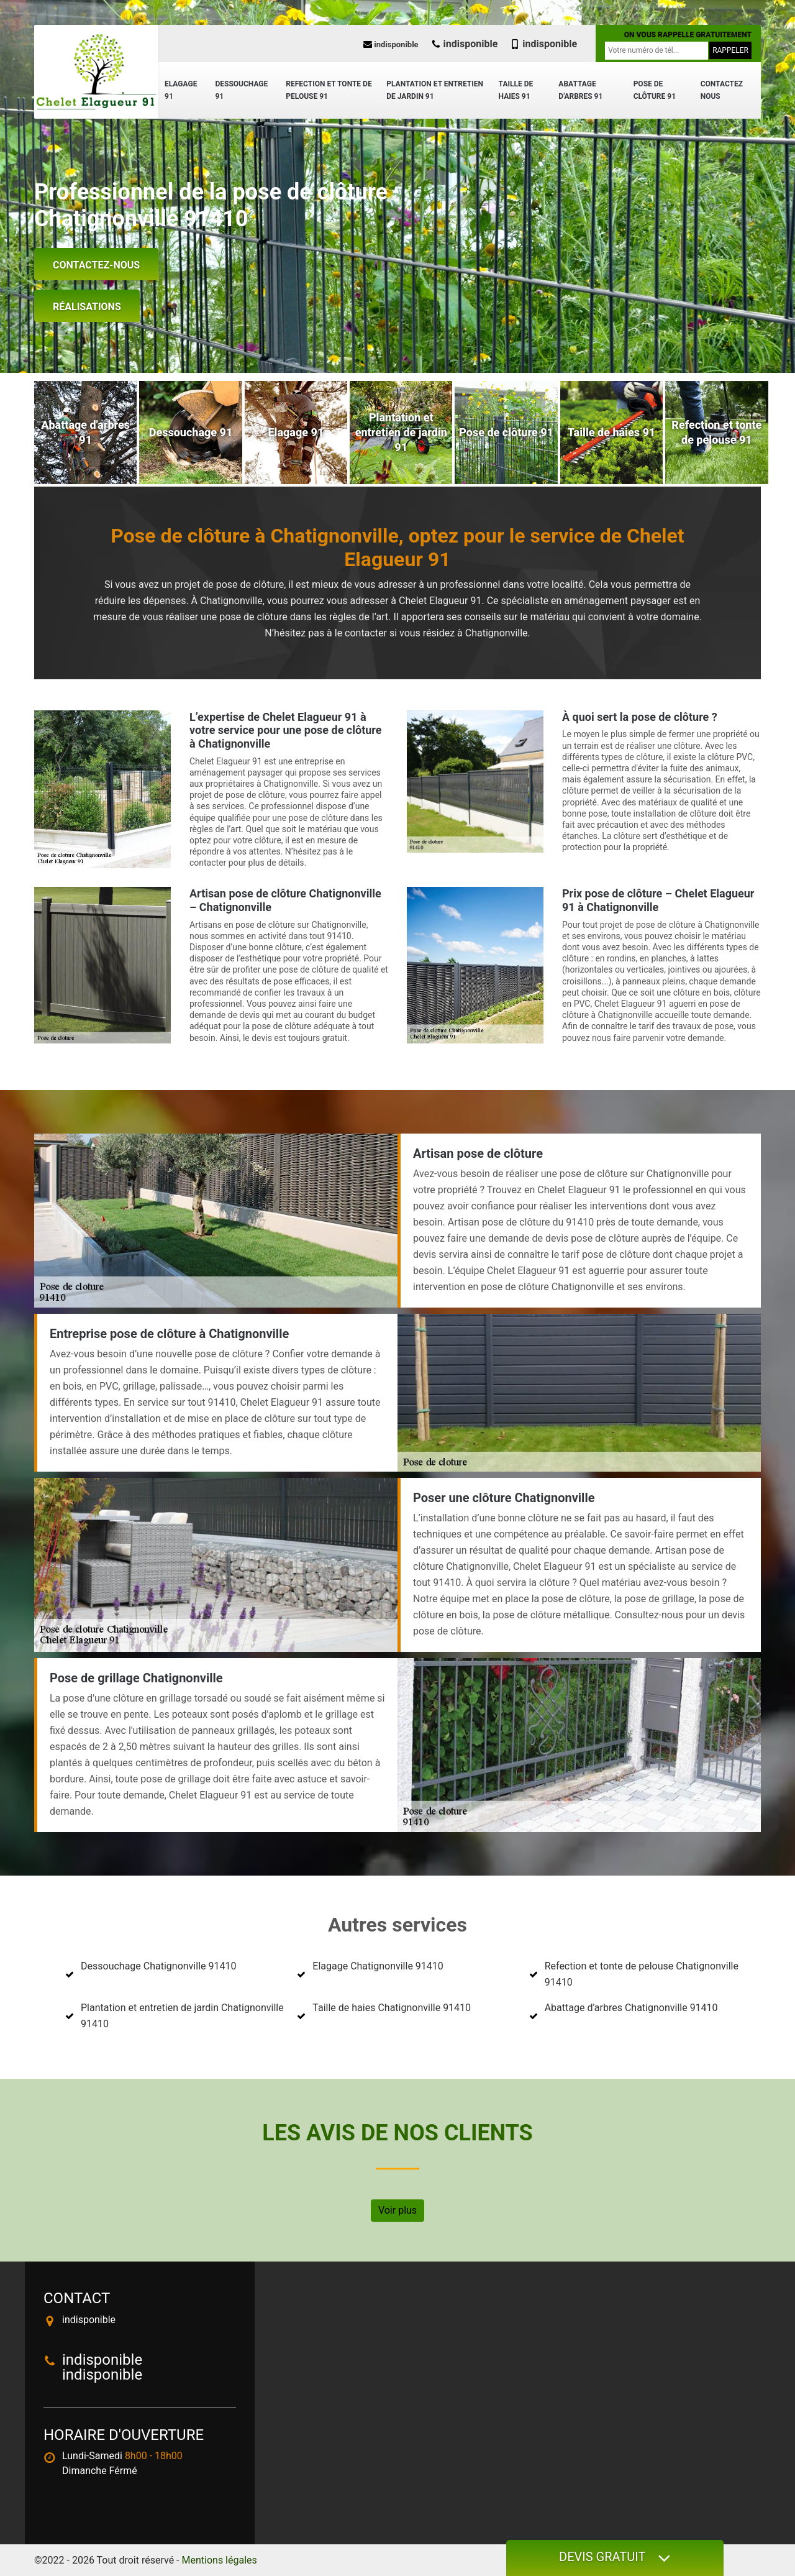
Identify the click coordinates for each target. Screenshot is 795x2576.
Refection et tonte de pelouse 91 (328, 90)
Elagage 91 (181, 90)
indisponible (391, 44)
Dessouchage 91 (241, 90)
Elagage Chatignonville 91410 (377, 1966)
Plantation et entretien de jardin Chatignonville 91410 (182, 2016)
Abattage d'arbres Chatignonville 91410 (631, 2008)
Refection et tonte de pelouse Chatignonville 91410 (641, 1974)
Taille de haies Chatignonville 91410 (391, 2008)
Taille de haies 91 (516, 90)
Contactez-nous (96, 265)
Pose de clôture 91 (655, 90)
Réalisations (87, 307)
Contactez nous (722, 90)
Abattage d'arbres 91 (580, 90)
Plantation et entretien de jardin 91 (434, 90)
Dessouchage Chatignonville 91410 (158, 1966)
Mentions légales (219, 2560)
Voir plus (397, 2210)
